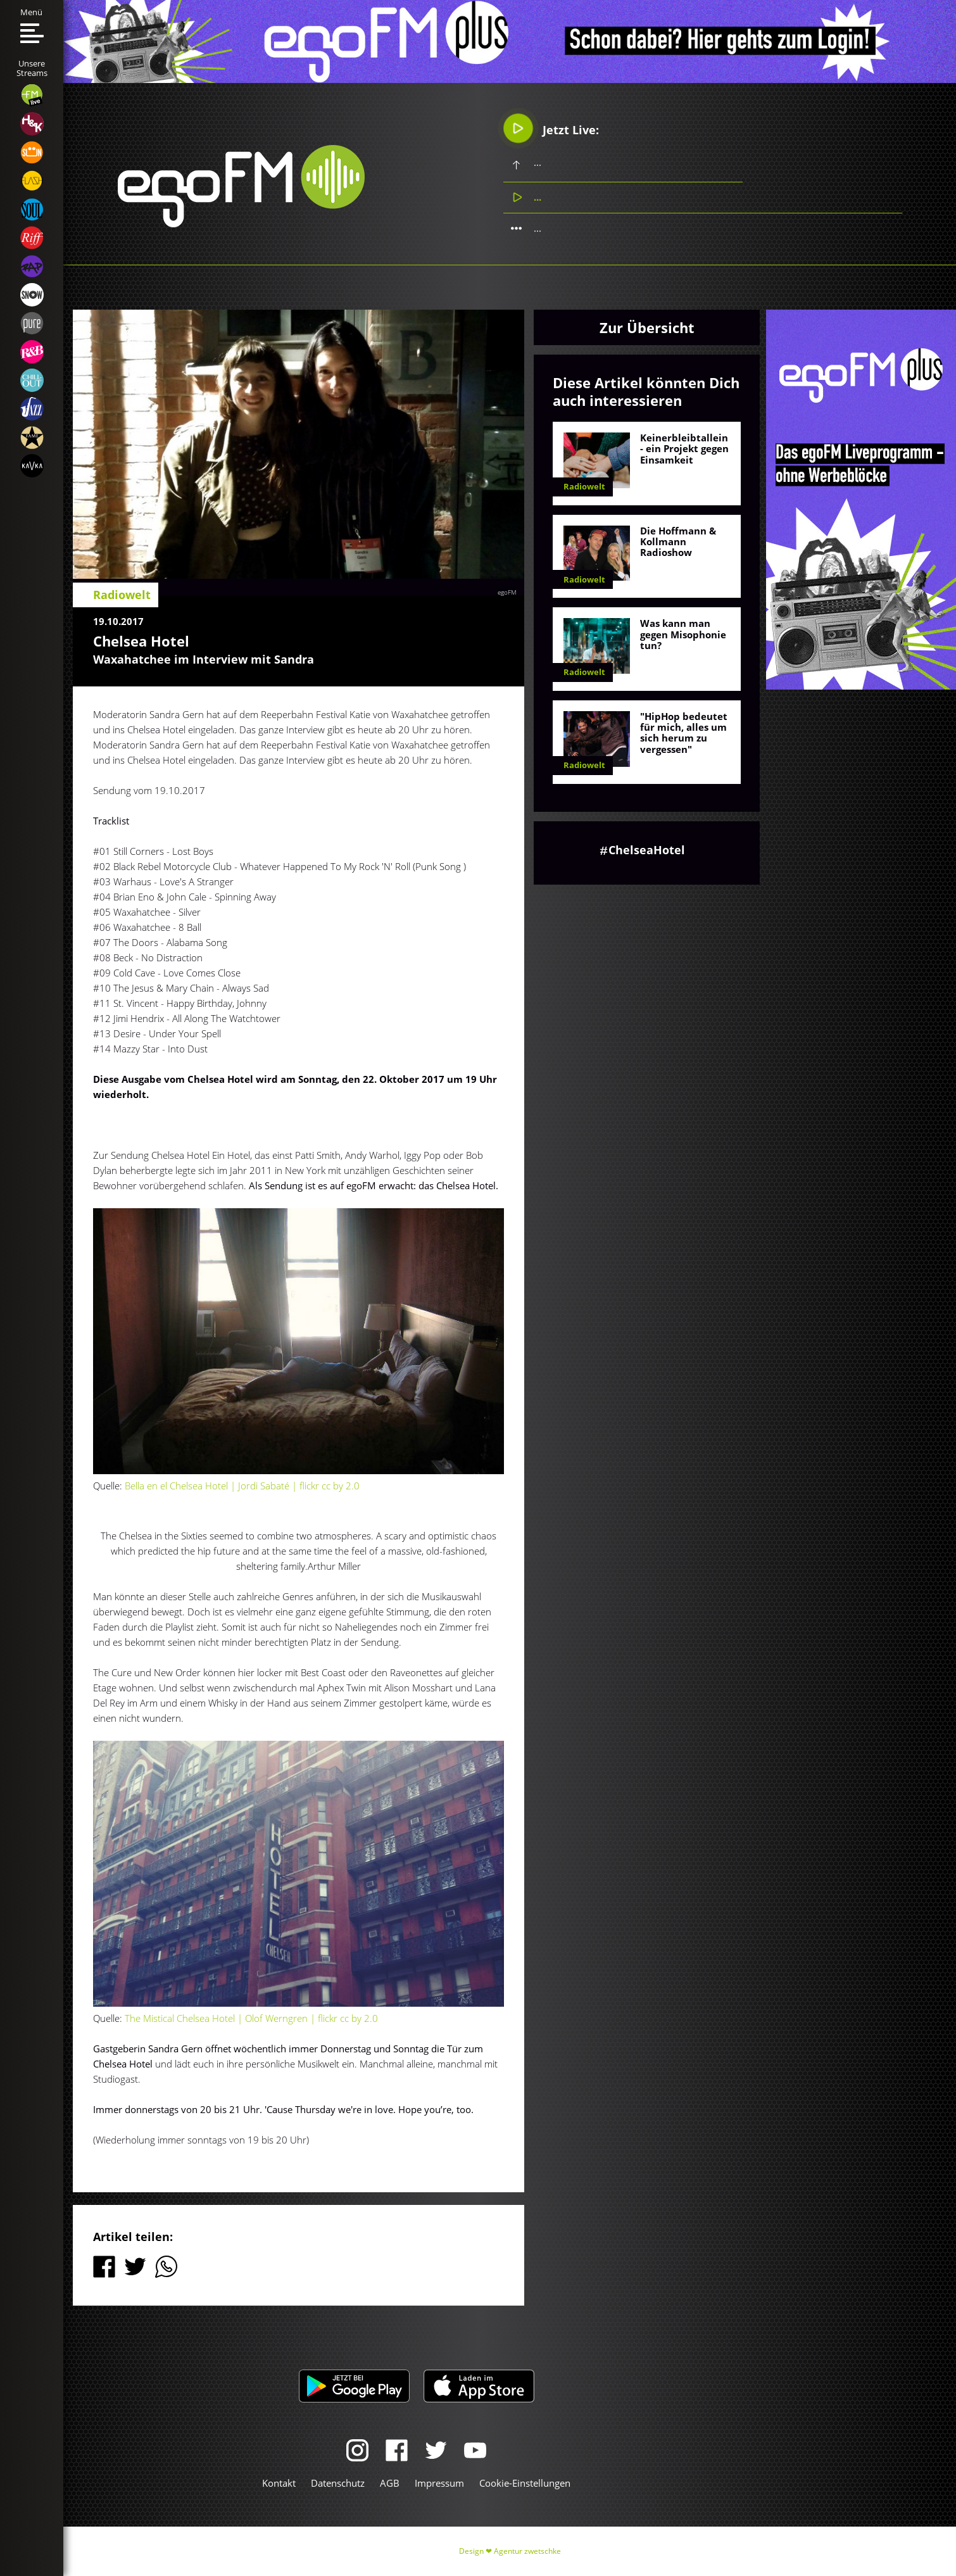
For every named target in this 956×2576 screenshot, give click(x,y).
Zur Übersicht (647, 327)
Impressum (439, 2483)
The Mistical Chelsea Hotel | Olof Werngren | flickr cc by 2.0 (251, 2018)
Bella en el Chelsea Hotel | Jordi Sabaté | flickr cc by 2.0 (241, 1485)
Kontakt (279, 2483)
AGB (389, 2483)
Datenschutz (338, 2483)
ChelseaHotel (646, 849)
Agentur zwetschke (527, 2551)
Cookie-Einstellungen (524, 2483)
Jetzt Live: (550, 128)
